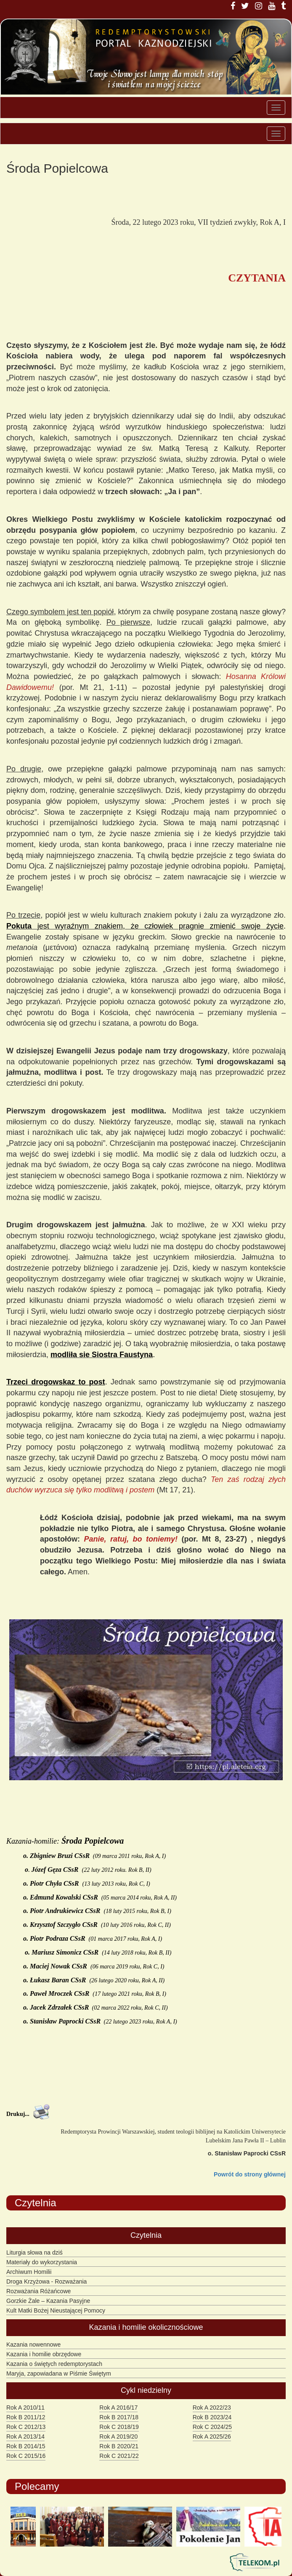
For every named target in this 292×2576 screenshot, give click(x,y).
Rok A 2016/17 (118, 2407)
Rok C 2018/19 (118, 2426)
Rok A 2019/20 (118, 2436)
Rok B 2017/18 (118, 2417)
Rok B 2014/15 (25, 2446)
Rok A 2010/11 (25, 2407)
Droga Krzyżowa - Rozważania (46, 2281)
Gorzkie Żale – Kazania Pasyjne (48, 2300)
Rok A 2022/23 (212, 2407)
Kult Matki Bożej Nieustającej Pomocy (55, 2310)
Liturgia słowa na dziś (34, 2252)
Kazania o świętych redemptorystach (54, 2363)
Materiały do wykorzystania (41, 2262)
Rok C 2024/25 (212, 2426)
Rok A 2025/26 (212, 2436)
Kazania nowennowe (33, 2344)
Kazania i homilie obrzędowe (43, 2354)
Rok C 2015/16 (25, 2455)
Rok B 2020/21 (118, 2446)
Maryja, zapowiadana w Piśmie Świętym (58, 2373)
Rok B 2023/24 (212, 2417)
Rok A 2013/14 (25, 2436)
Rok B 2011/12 (25, 2417)
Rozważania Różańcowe (38, 2291)
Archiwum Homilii (28, 2271)
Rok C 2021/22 (118, 2455)
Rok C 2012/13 (25, 2426)
